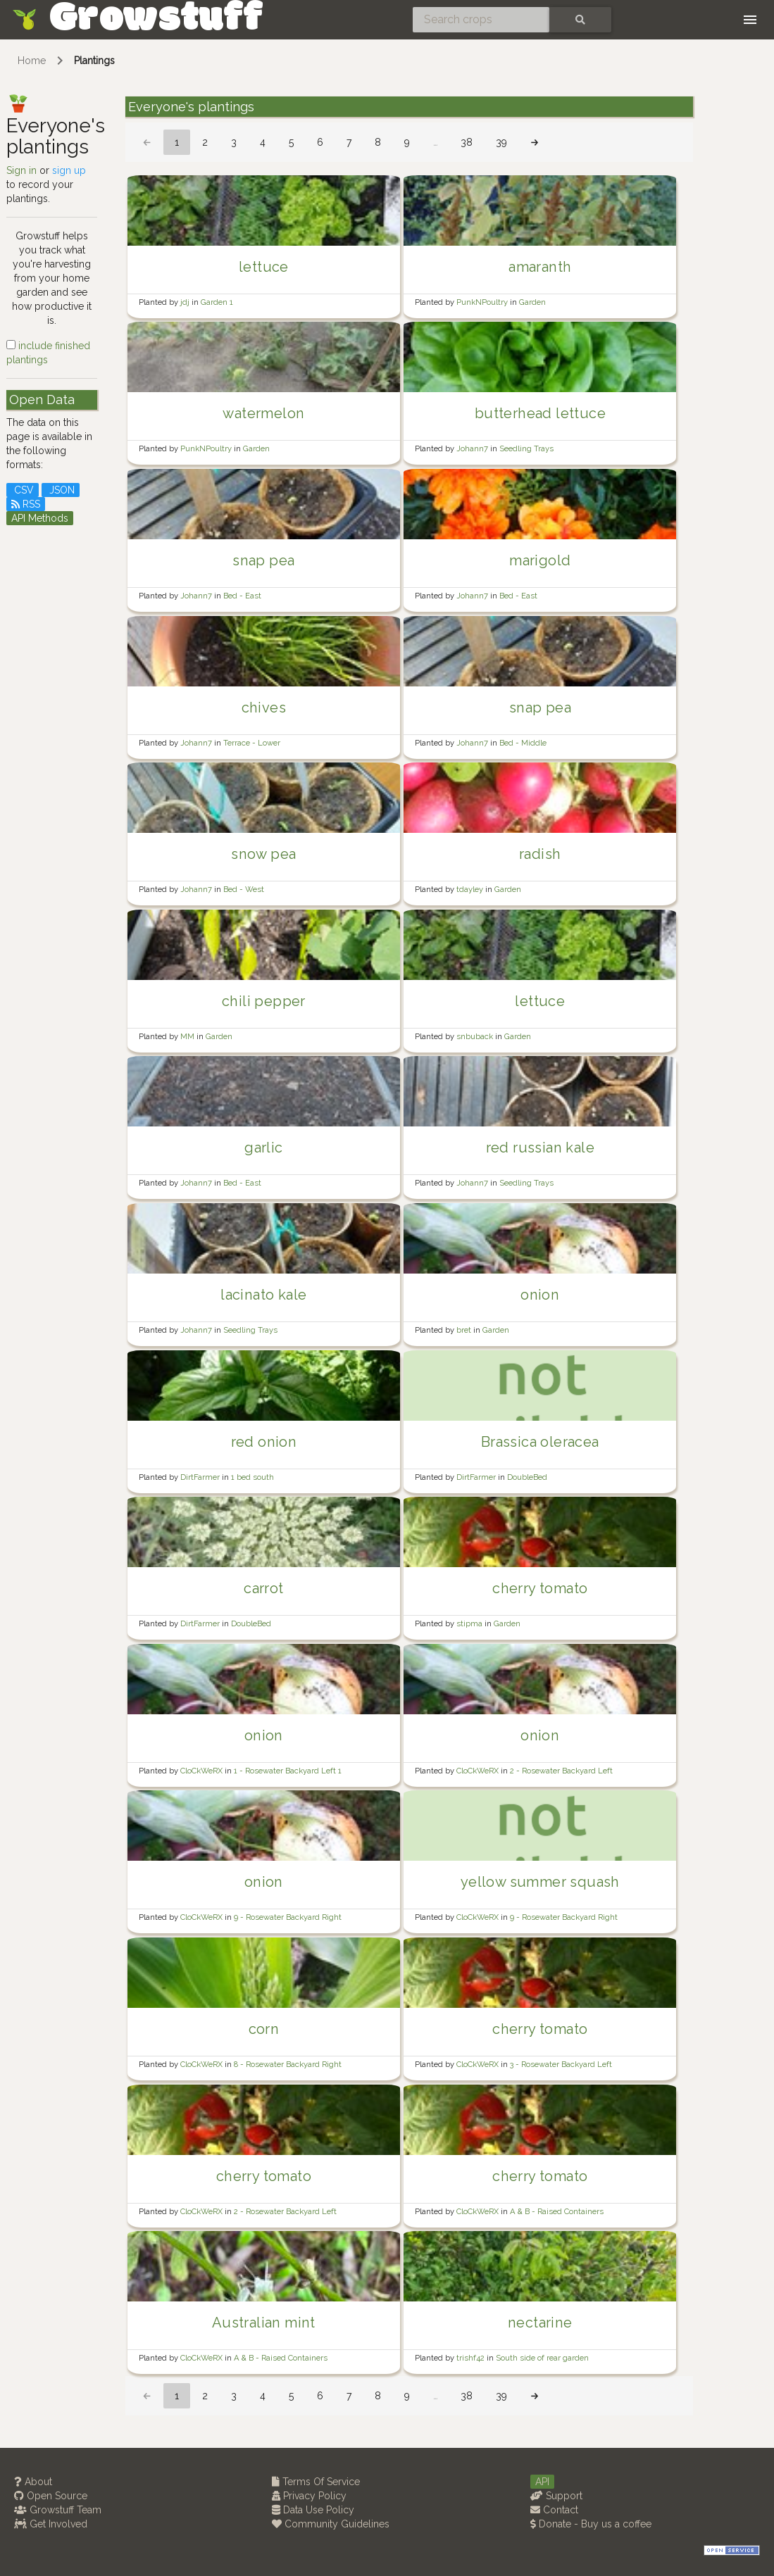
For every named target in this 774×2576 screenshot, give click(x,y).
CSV (22, 490)
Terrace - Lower (251, 743)
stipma (470, 1623)
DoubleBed (527, 1477)
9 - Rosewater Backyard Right (288, 1917)
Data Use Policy (313, 2509)
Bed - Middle (523, 743)
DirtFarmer (201, 1477)
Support (556, 2495)
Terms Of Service (316, 2481)
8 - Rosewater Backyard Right (288, 2064)
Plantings (94, 60)
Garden (532, 302)
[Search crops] (481, 19)
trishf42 (471, 2358)
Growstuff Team (57, 2509)
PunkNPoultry (483, 302)
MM (188, 1036)
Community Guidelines (330, 2524)
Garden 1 (217, 302)
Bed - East (242, 596)
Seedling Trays (526, 448)
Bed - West (243, 889)
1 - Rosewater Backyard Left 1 (288, 1771)
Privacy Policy (309, 2495)
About (33, 2481)
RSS (25, 504)
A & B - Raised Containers (557, 2211)
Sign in (21, 170)
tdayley (470, 889)
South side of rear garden (542, 2358)
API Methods (39, 518)
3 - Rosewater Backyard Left (561, 2064)
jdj (186, 302)
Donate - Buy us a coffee (590, 2524)
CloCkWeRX (202, 1771)
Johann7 (473, 448)
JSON (60, 490)
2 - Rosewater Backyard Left (561, 1771)
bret (464, 1330)
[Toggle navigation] (750, 19)
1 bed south (252, 1477)
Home (32, 60)
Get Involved (50, 2524)
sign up (69, 170)
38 (467, 142)
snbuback (475, 1036)
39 (501, 142)
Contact (554, 2509)
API (542, 2481)
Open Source (50, 2495)
